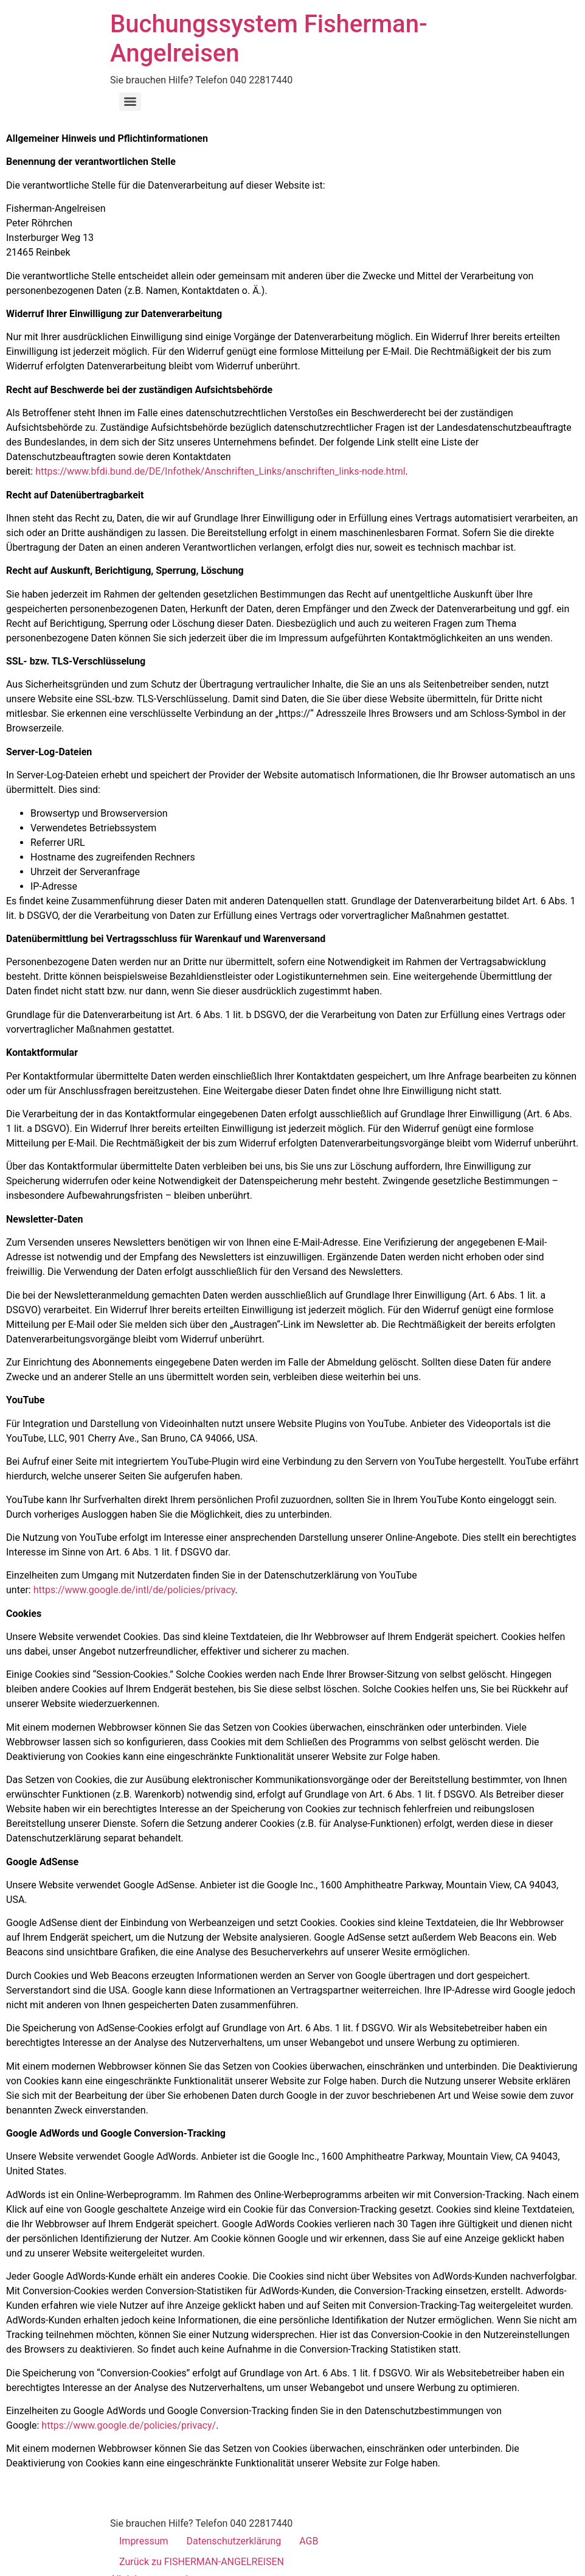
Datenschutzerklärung (234, 2541)
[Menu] (130, 101)
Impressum (143, 2541)
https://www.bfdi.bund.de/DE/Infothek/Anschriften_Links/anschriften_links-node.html (220, 471)
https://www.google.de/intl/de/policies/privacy (134, 1590)
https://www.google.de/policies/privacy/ (128, 2425)
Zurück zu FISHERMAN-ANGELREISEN (201, 2561)
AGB (308, 2541)
